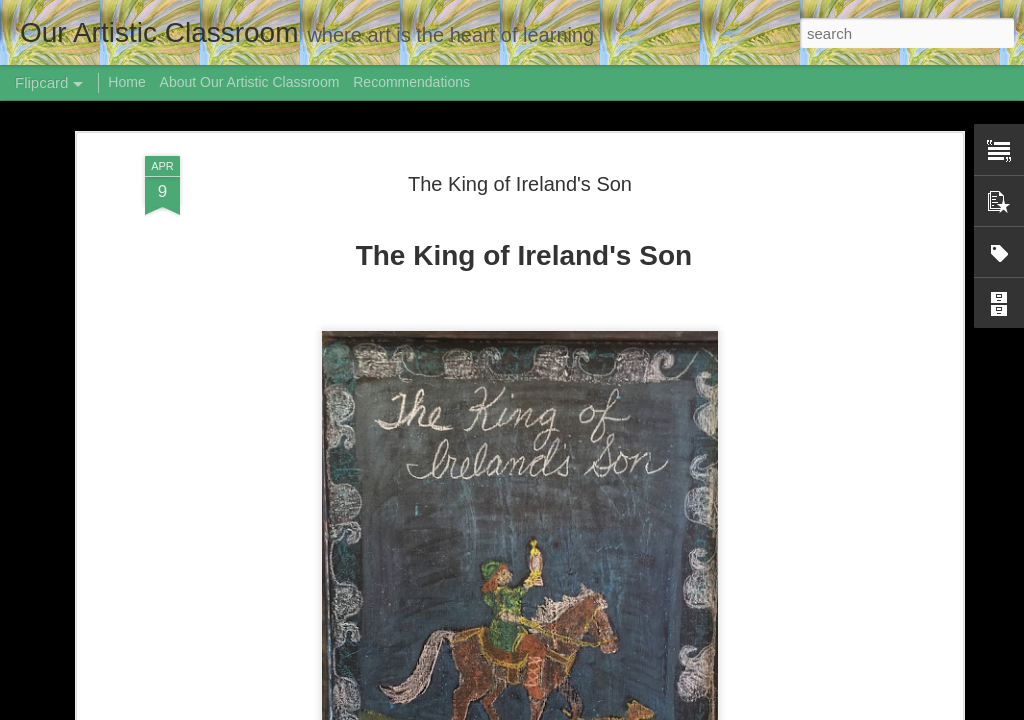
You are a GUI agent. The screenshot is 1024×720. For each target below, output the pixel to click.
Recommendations (411, 82)
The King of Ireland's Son (520, 184)
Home (126, 82)
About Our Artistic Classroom (250, 82)
